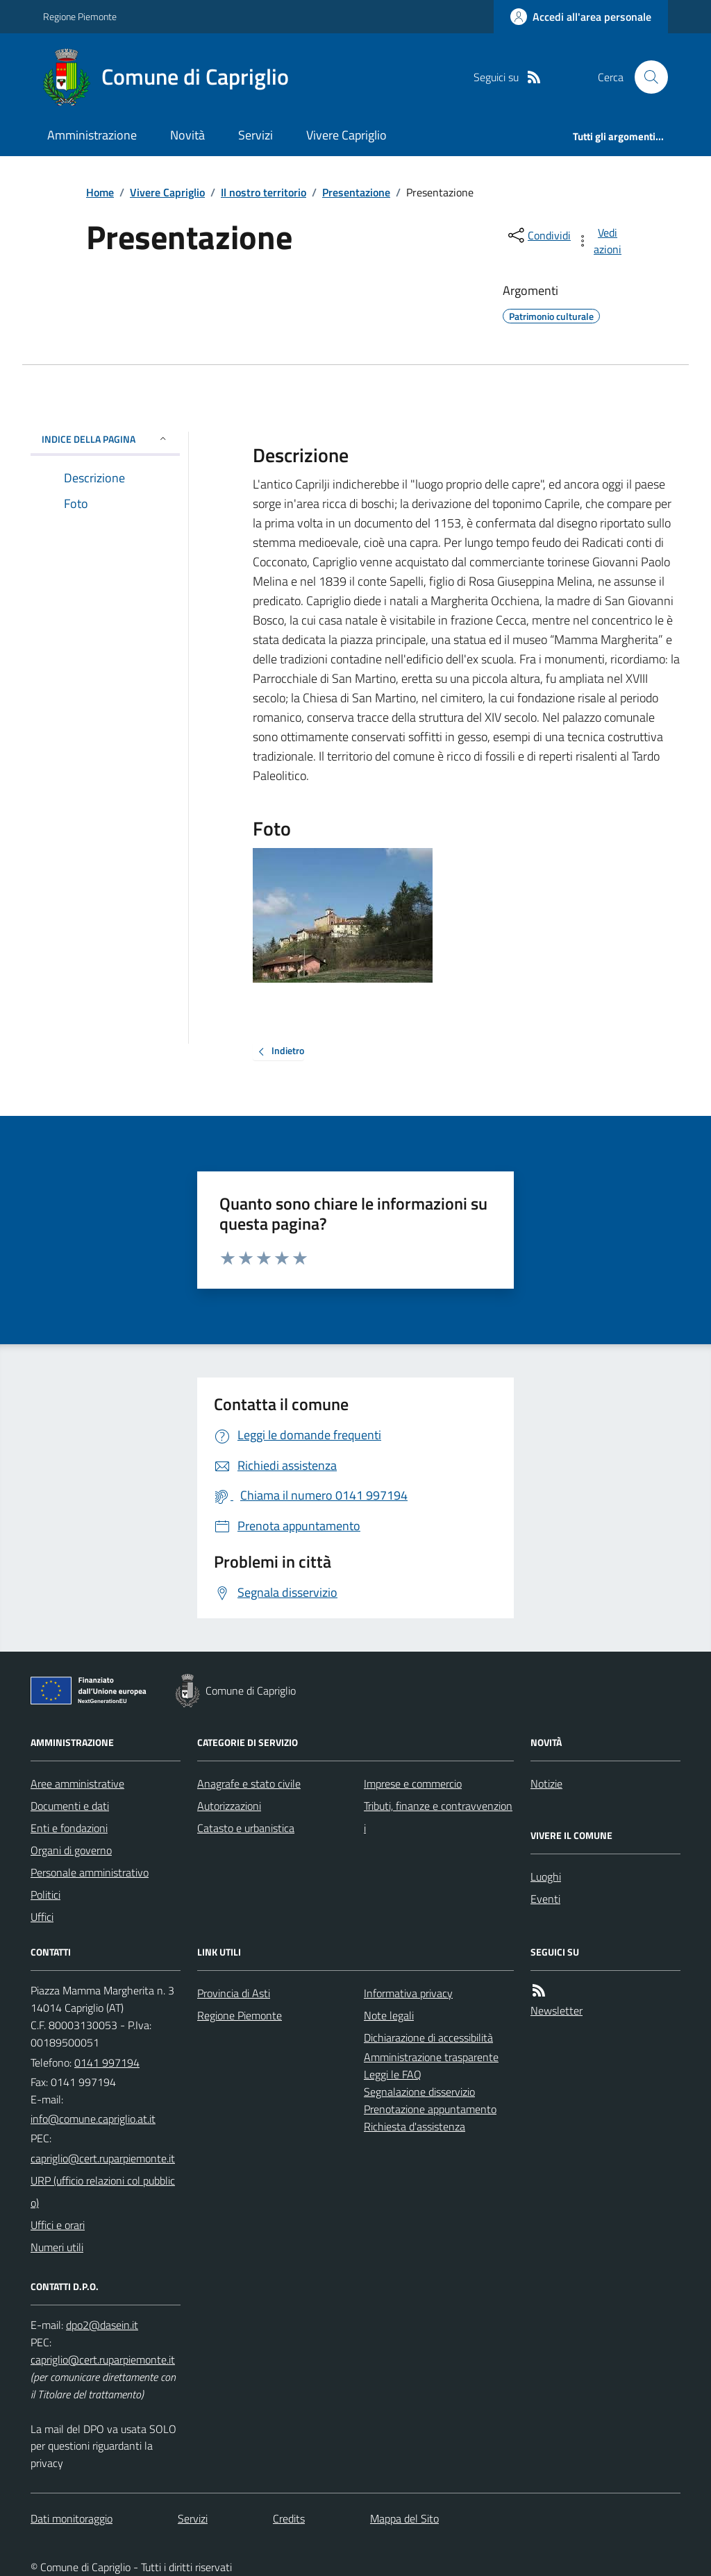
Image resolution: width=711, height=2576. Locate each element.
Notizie (546, 1783)
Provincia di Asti (233, 1993)
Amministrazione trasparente (431, 2057)
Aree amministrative (77, 1783)
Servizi (255, 135)
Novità (187, 135)
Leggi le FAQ (392, 2074)
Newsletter (556, 2010)
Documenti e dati (70, 1805)
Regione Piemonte (80, 16)
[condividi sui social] (538, 235)
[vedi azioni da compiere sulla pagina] (600, 240)
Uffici (42, 1916)
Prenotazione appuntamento (430, 2109)
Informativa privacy (408, 1993)
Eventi (545, 1898)
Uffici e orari (58, 2225)
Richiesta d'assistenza (414, 2126)
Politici (45, 1894)
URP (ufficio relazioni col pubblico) (103, 2191)
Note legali (389, 2015)
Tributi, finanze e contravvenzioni (438, 1816)
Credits (289, 2518)
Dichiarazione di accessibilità (428, 2037)
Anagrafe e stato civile (249, 1783)
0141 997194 (107, 2062)
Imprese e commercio (413, 1783)
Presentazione (356, 192)
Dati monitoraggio (71, 2518)
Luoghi (545, 1876)
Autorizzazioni (229, 1805)
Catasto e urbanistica (245, 1828)
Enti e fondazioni (69, 1828)
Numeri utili (57, 2247)
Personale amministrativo (90, 1872)
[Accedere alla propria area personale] (581, 16)
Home (100, 192)
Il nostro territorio (263, 192)
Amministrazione (92, 135)
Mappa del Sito (404, 2518)
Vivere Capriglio (346, 135)
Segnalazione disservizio (419, 2091)
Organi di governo (71, 1850)
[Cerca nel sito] (646, 77)
